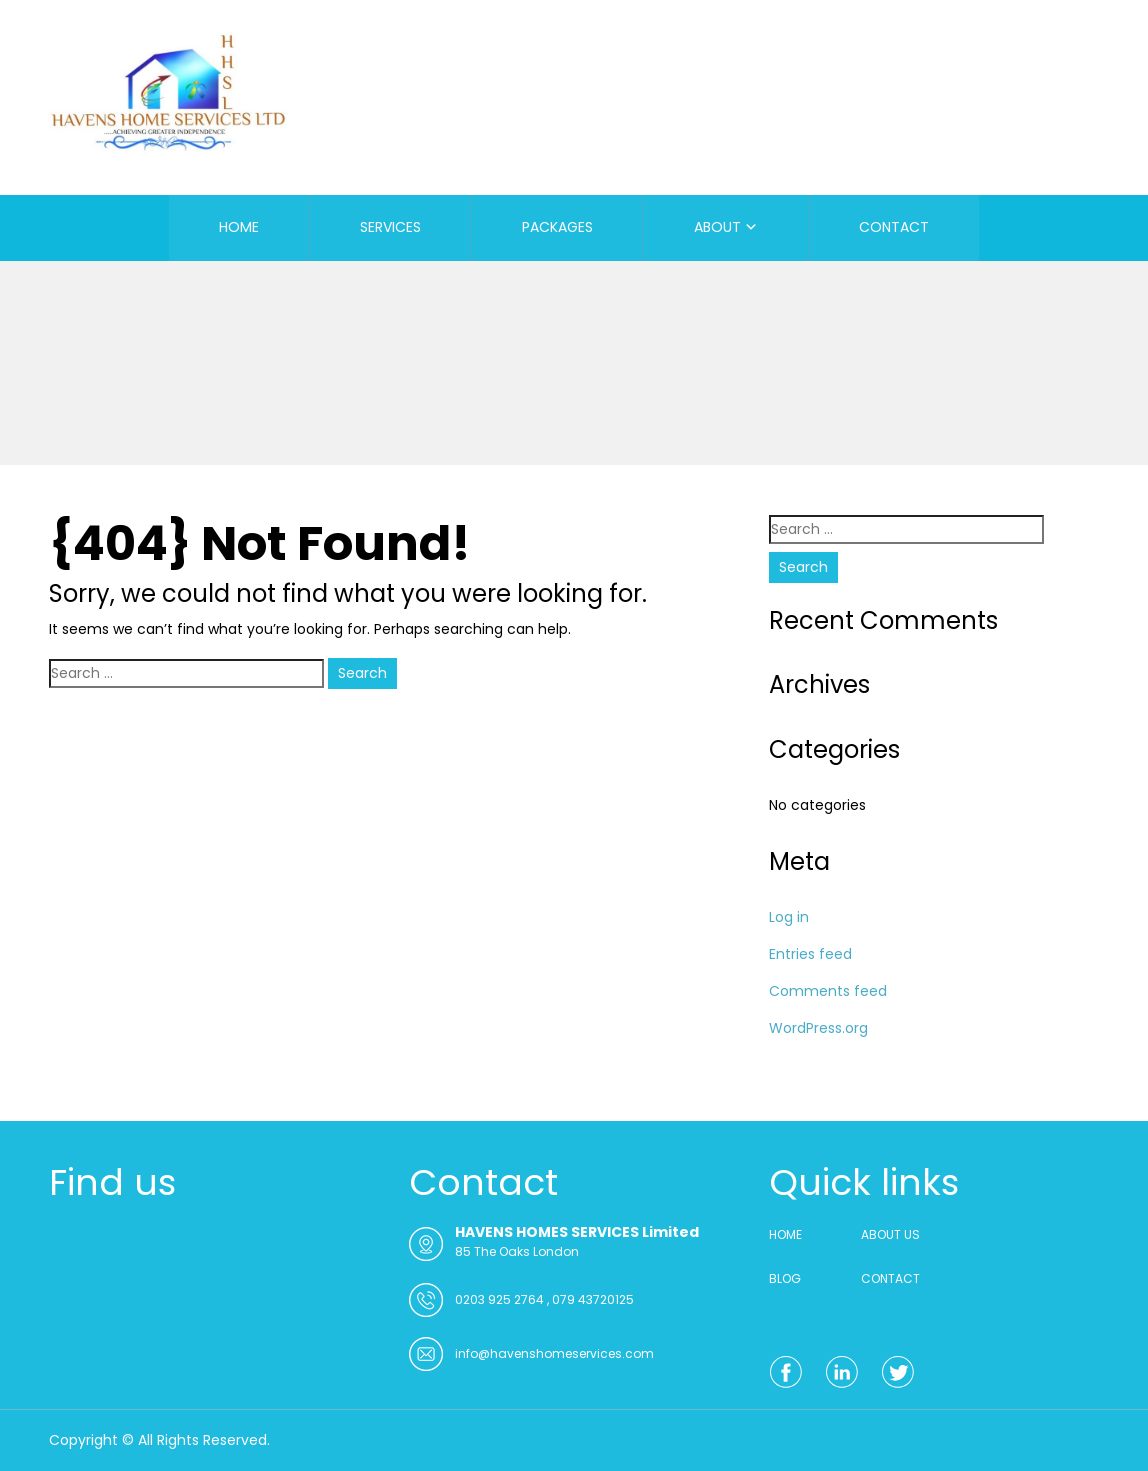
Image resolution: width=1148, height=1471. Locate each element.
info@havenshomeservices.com (554, 1353)
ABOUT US (890, 1234)
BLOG (785, 1278)
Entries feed (810, 954)
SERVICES (390, 227)
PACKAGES (557, 227)
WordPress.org (818, 1028)
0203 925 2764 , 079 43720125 (544, 1299)
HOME (239, 227)
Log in (789, 917)
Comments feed (828, 991)
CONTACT (894, 227)
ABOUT (717, 227)
